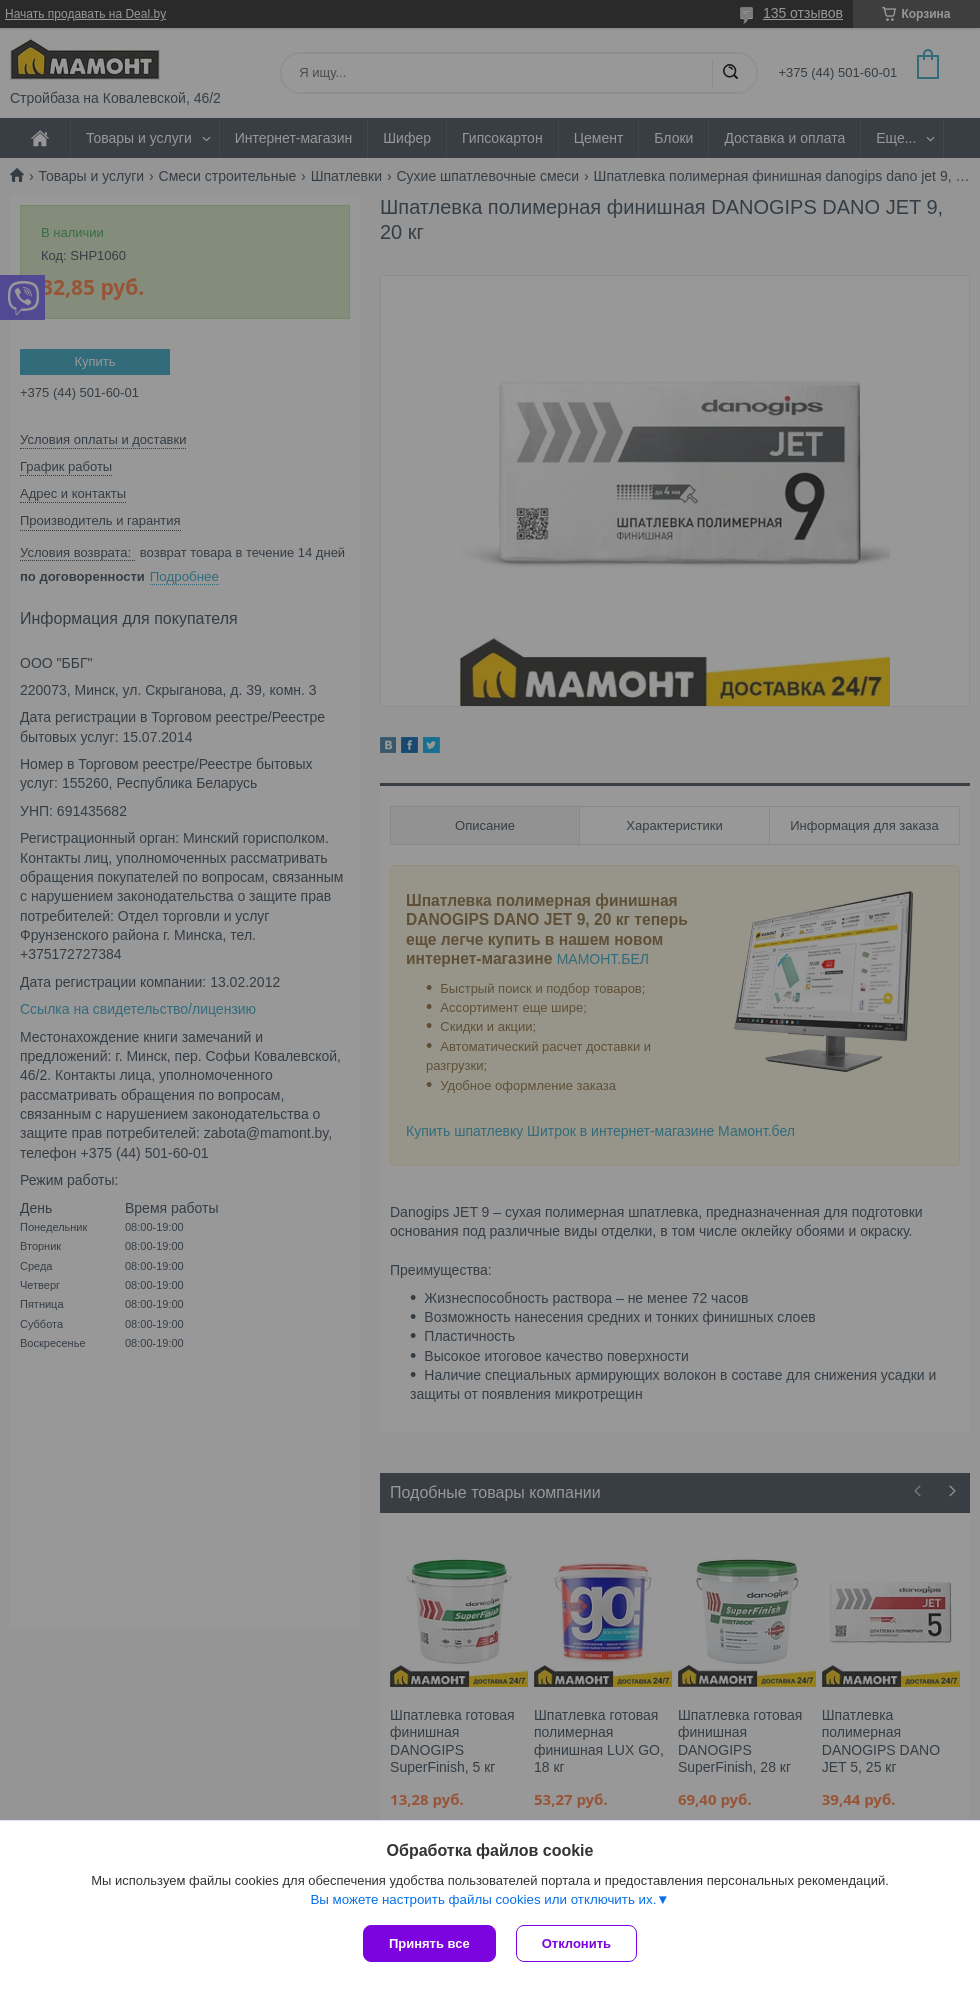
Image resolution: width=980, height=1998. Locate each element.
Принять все (429, 1943)
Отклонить (576, 1943)
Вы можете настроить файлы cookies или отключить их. (483, 1899)
